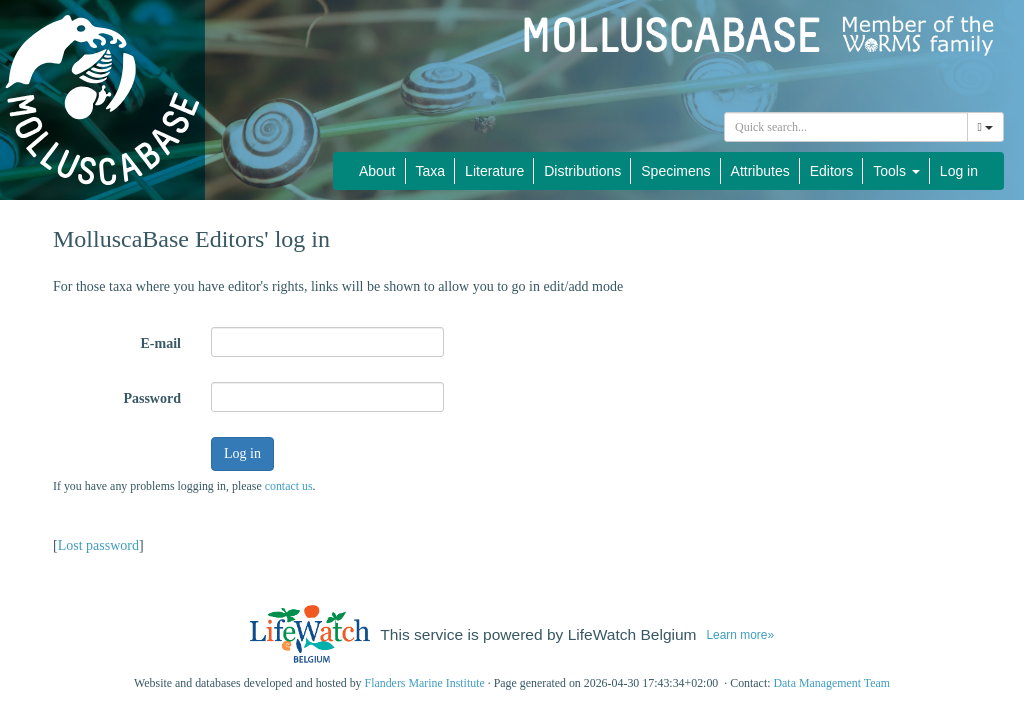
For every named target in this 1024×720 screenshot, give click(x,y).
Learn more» (740, 635)
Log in (959, 171)
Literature (494, 171)
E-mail (161, 343)
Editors (832, 171)
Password (152, 398)
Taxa (431, 171)
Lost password (98, 545)
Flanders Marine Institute (425, 683)
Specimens (675, 171)
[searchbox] (846, 127)
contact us (289, 486)
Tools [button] (896, 171)
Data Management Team (831, 683)
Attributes (760, 171)
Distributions (582, 171)
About (377, 171)
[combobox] (846, 127)
